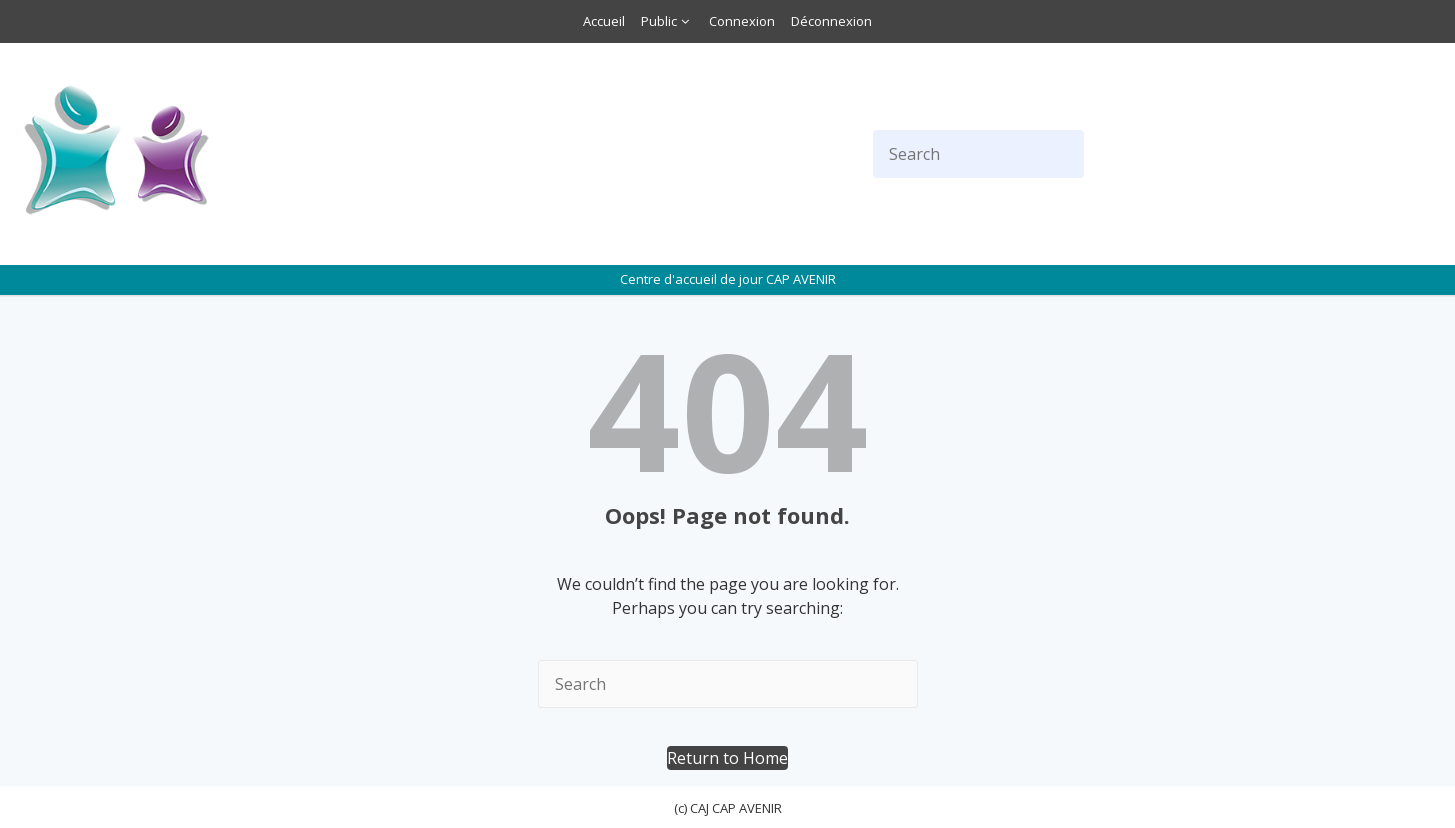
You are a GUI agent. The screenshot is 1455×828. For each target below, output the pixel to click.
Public (659, 21)
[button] (727, 758)
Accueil (604, 21)
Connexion (742, 21)
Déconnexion (831, 21)
